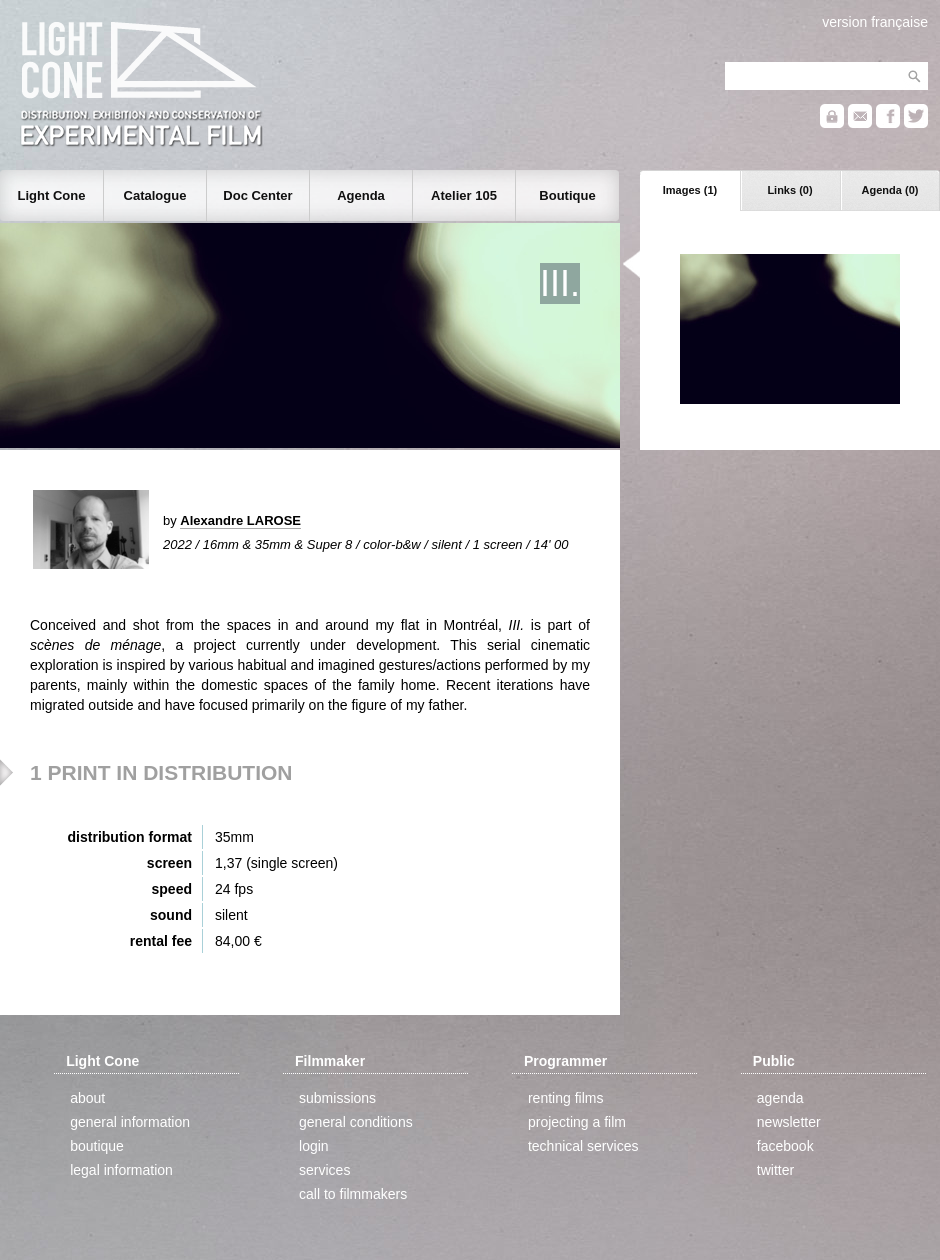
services (324, 1170)
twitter (775, 1170)
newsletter (789, 1122)
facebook (785, 1146)
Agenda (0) (890, 190)
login (314, 1146)
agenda (780, 1098)
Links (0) (789, 190)
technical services (583, 1146)
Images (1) (690, 190)
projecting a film (577, 1122)
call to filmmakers (353, 1194)
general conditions (356, 1122)
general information (130, 1122)
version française (875, 22)
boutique (97, 1146)
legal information (121, 1170)
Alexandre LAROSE (240, 520)
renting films (565, 1098)
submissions (337, 1098)
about (87, 1098)
